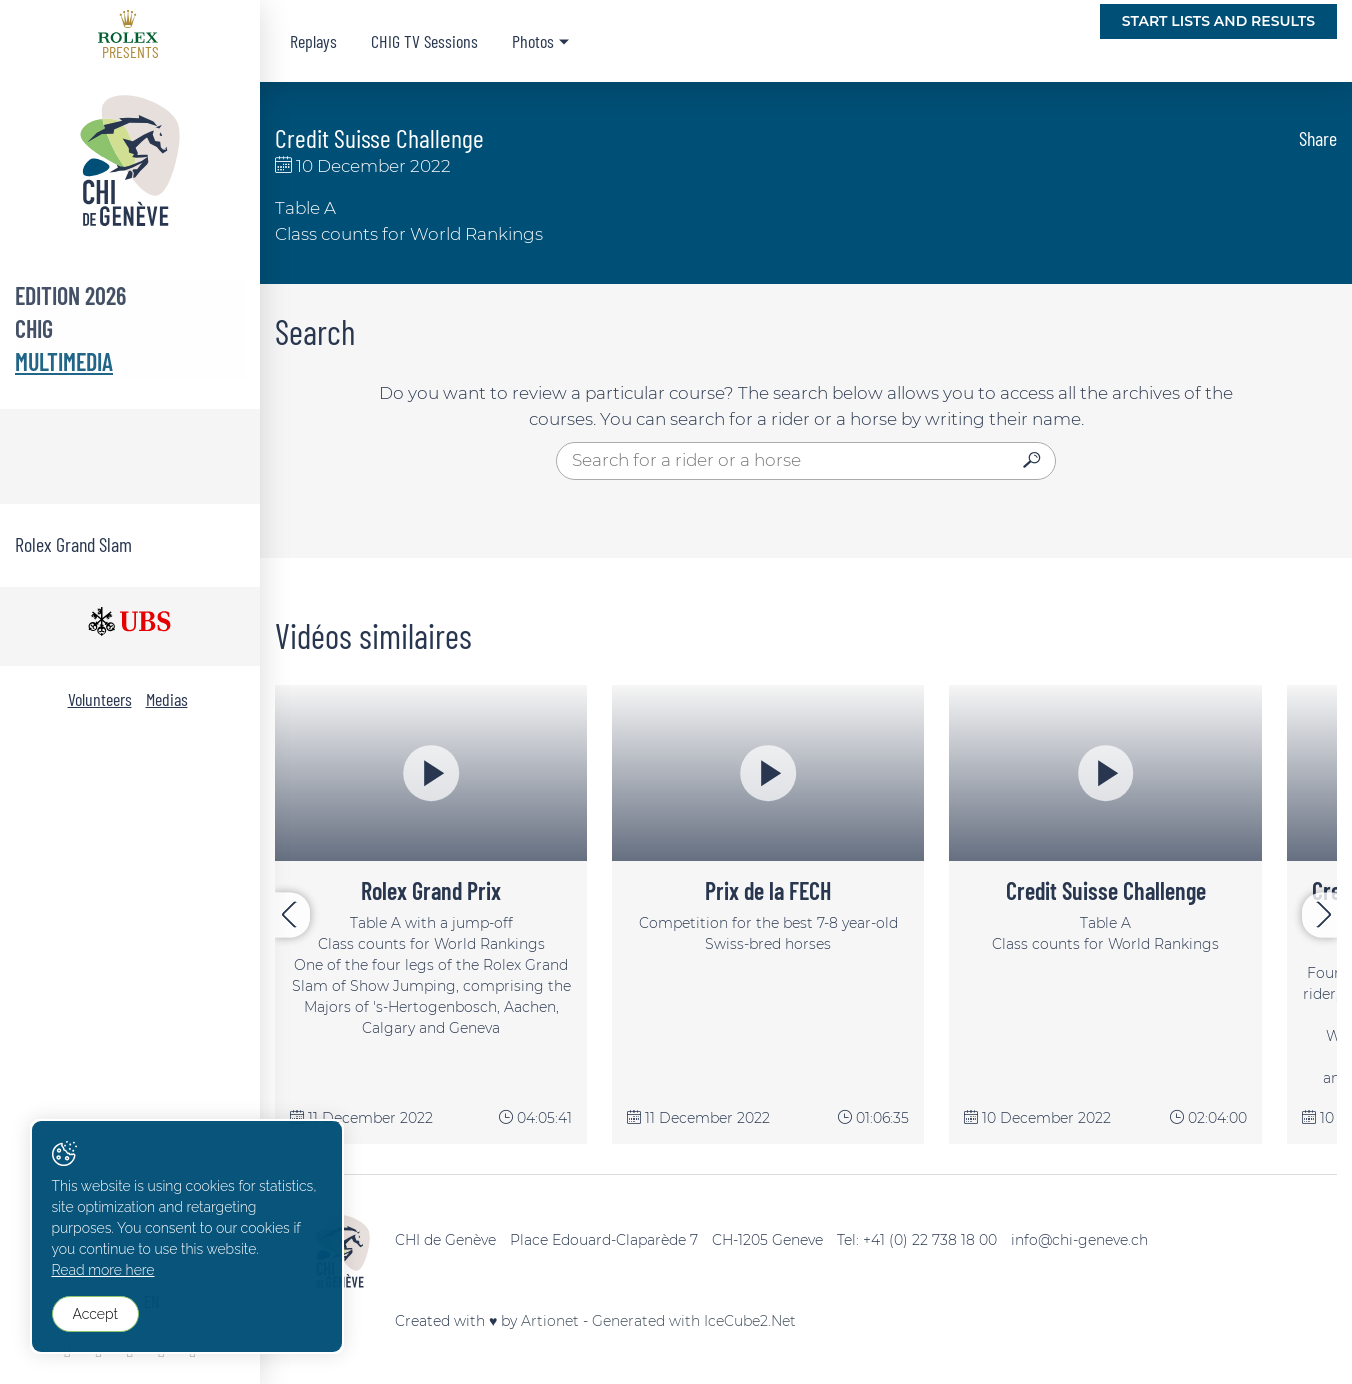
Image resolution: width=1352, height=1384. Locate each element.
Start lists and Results (1218, 21)
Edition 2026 (70, 295)
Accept (95, 1315)
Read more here (103, 1272)
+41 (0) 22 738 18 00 (930, 1240)
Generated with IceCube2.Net (694, 1321)
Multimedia (64, 361)
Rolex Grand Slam (73, 544)
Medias (167, 699)
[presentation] (292, 914)
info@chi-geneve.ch (1079, 1240)
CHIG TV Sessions (424, 41)
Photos (533, 41)
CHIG (34, 328)
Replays (313, 41)
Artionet (550, 1321)
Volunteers (100, 699)
